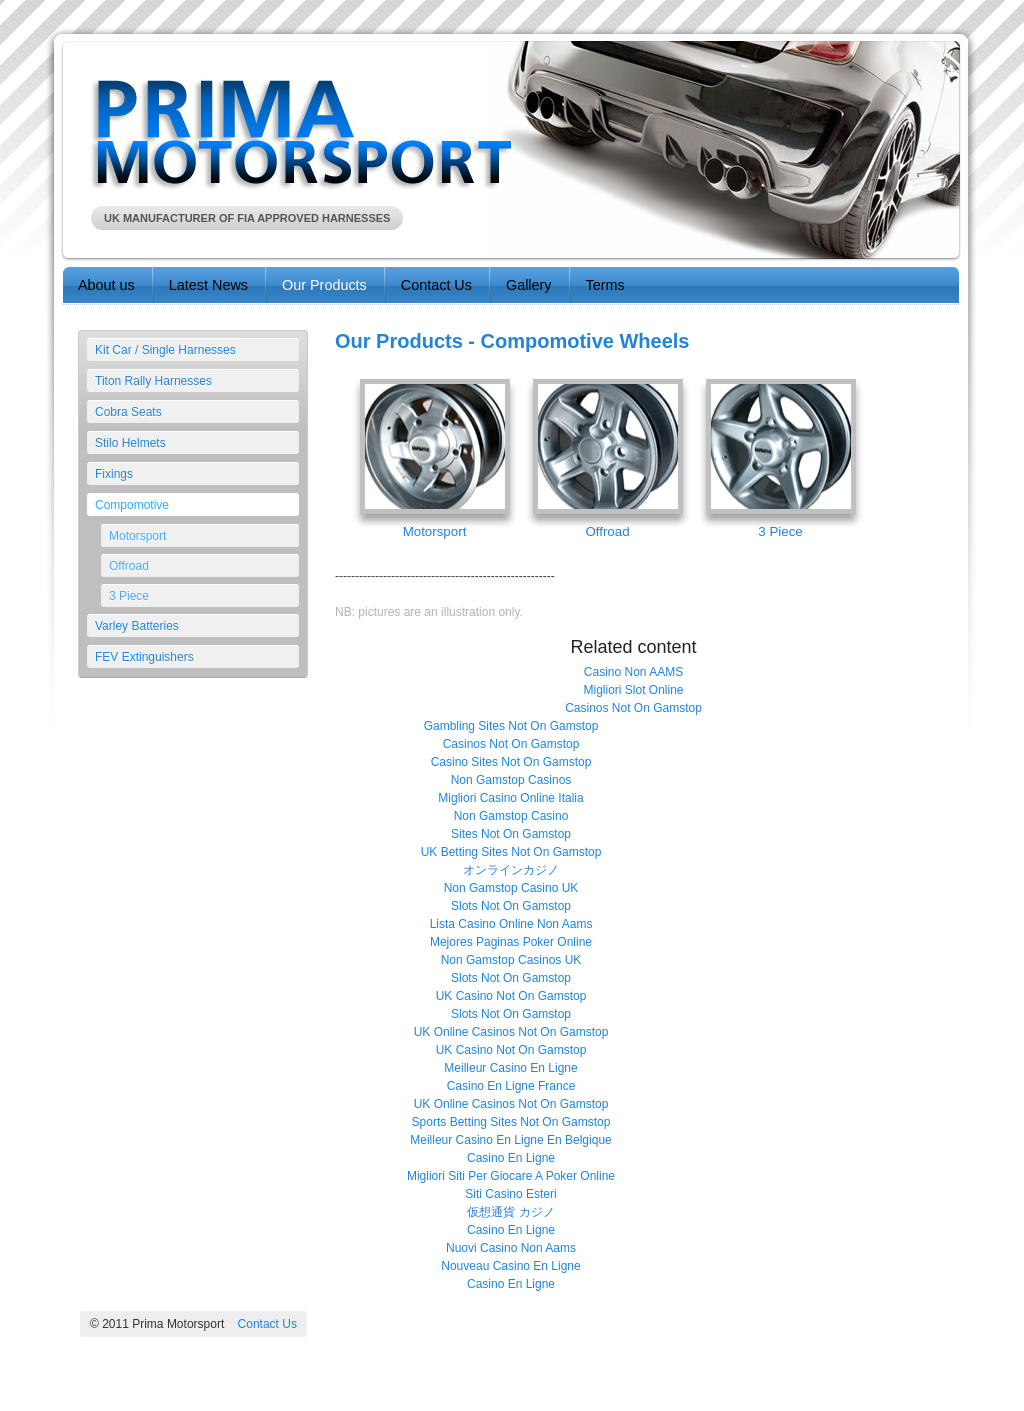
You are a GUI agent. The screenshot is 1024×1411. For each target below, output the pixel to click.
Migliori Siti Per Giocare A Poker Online (511, 1176)
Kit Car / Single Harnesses (165, 350)
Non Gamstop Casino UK (511, 888)
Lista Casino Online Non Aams (511, 924)
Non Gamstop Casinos (511, 780)
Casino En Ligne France (511, 1086)
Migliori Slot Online (633, 690)
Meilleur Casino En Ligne (510, 1068)
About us (106, 285)
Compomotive (132, 505)
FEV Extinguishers (144, 657)
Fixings (114, 474)
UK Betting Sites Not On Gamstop (511, 852)
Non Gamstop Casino (511, 816)
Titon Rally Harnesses (153, 381)
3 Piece (129, 596)
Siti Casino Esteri (510, 1194)
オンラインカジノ (511, 870)
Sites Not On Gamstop (511, 834)
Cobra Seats (128, 412)
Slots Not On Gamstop (511, 906)
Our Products (324, 285)
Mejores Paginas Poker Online (511, 942)
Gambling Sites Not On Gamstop (511, 726)
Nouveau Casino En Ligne (510, 1266)
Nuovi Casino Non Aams (511, 1248)
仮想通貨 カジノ (510, 1212)
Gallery (529, 285)
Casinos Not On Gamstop (633, 708)
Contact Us (436, 285)
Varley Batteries (137, 626)
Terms (605, 285)
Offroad (129, 566)
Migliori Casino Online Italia (510, 798)
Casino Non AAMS (633, 672)
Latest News (208, 285)
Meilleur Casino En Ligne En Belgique (510, 1140)
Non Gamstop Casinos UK (511, 960)
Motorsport (137, 536)
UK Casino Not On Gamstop (511, 996)
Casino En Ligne (511, 1158)
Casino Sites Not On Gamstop (511, 762)
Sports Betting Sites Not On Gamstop (511, 1122)
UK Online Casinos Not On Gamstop (511, 1032)
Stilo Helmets (130, 443)
